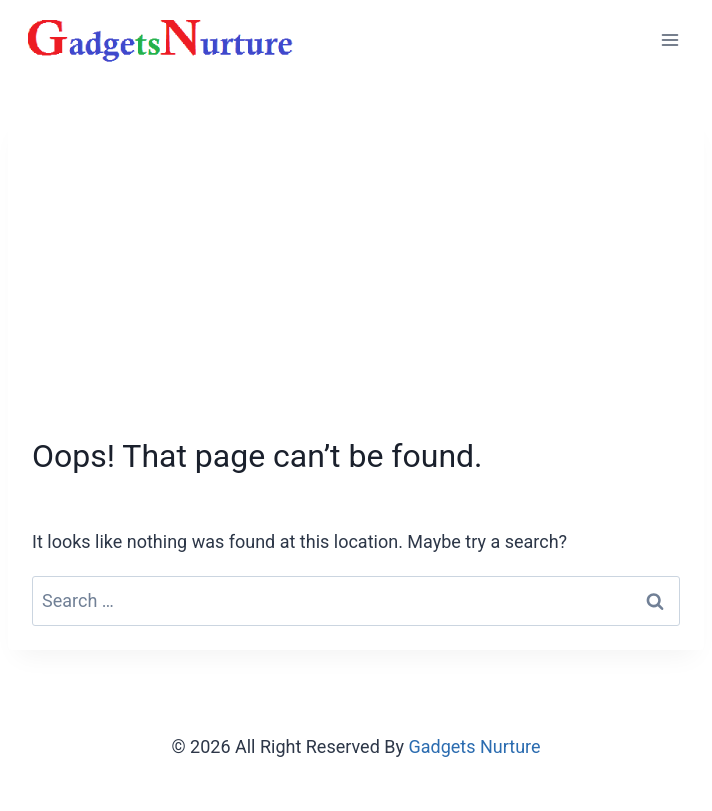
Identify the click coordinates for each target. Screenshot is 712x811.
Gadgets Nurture (474, 746)
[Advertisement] (356, 286)
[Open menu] (669, 39)
